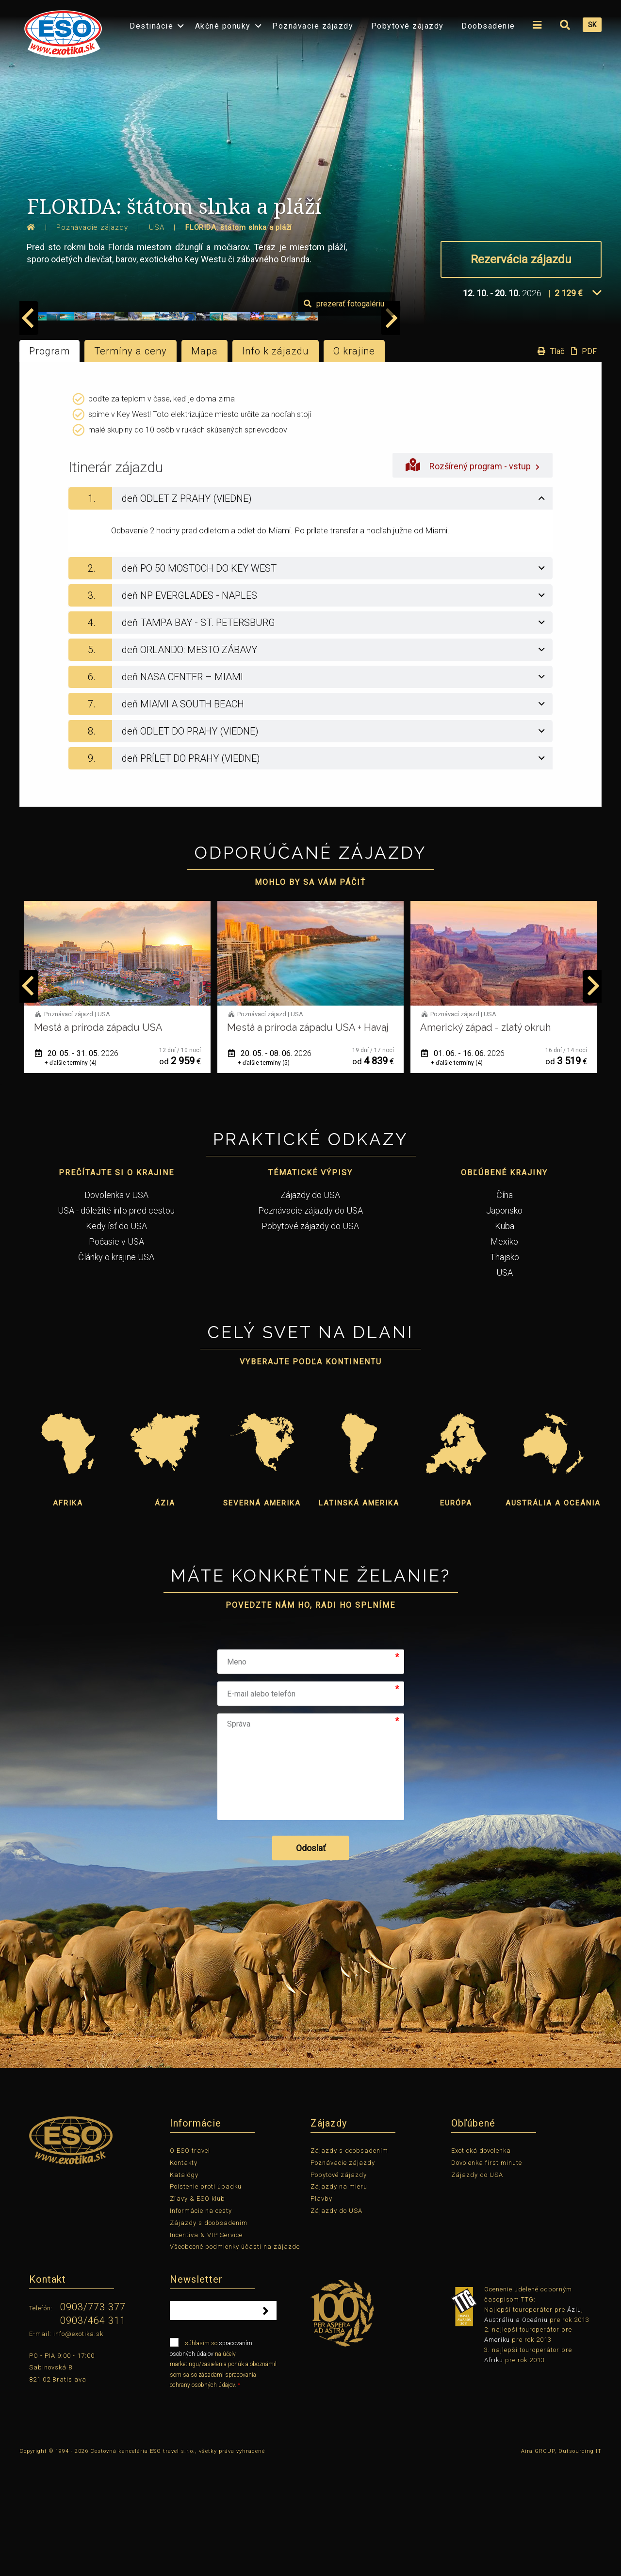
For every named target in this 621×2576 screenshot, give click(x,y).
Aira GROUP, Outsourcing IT (561, 2564)
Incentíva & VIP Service (206, 2347)
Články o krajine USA (116, 1369)
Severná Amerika (262, 1615)
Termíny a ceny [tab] (130, 464)
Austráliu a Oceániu (516, 2432)
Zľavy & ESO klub (197, 2311)
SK (592, 25)
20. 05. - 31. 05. (76, 1166)
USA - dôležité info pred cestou (116, 1323)
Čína (504, 1307)
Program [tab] (49, 464)
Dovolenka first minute (486, 2275)
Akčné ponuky (223, 26)
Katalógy (184, 2287)
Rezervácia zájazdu (521, 259)
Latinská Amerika (359, 1615)
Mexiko (504, 1354)
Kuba (504, 1338)
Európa (456, 1615)
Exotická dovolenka (481, 2263)
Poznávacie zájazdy (312, 26)
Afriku (493, 2472)
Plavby (321, 2311)
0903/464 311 (93, 2433)
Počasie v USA (116, 1354)
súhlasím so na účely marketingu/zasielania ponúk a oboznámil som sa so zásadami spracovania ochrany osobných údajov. (223, 2476)
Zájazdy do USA (310, 1307)
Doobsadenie (488, 26)
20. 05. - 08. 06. (269, 1166)
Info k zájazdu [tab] (275, 464)
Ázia (165, 1615)
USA (504, 1385)
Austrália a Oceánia (553, 1615)
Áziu (574, 2422)
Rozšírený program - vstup (472, 577)
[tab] (310, 611)
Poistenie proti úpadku (206, 2299)
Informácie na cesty (201, 2323)
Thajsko (504, 1369)
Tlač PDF (565, 464)
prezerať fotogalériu (546, 416)
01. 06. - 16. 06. (463, 1166)
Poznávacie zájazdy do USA (310, 1323)
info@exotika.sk (78, 2446)
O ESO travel (190, 2263)
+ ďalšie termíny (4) (71, 1175)
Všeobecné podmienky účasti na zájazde (235, 2359)
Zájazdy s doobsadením (208, 2335)
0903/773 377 (93, 2420)
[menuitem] (60, 31)
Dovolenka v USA (116, 1307)
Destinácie (151, 26)
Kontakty (183, 2275)
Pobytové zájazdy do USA (310, 1338)
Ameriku (497, 2452)
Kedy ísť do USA (116, 1338)
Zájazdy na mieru (338, 2299)
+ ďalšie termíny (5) (264, 1175)
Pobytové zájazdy (407, 26)
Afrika (68, 1615)
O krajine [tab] (354, 464)
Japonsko (504, 1323)
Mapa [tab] (204, 464)
